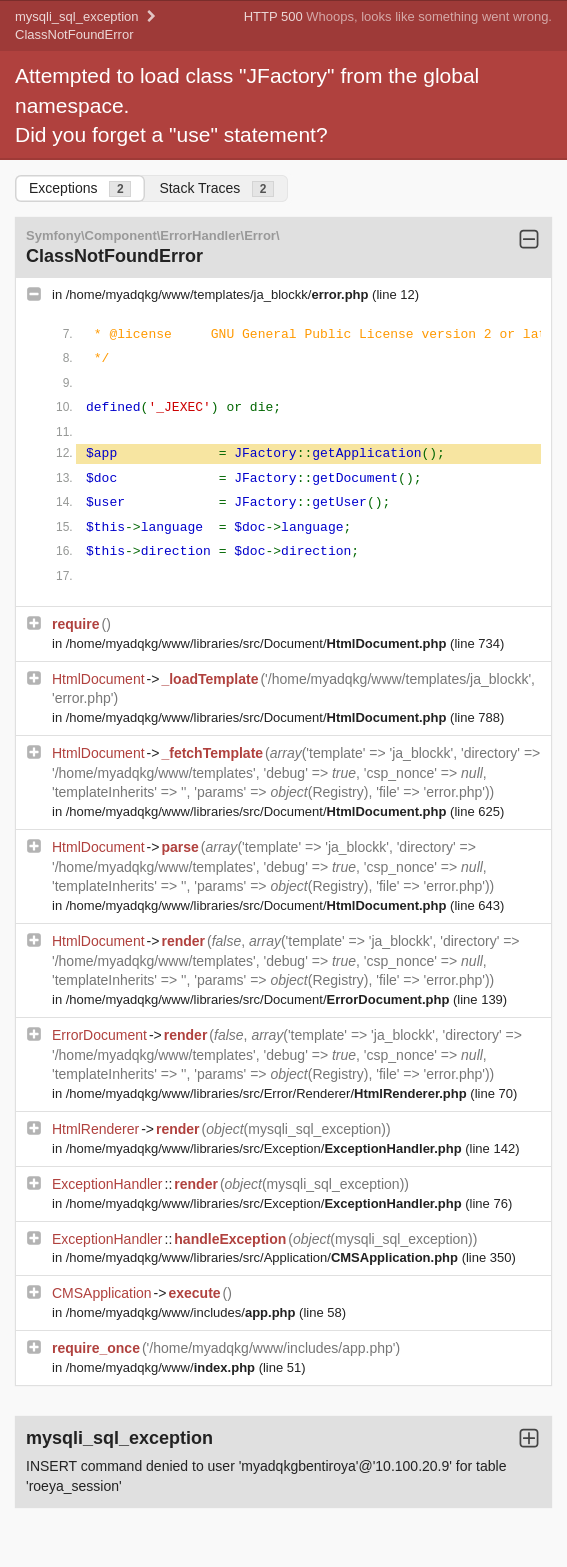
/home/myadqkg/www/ (162, 1367)
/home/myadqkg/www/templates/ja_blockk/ (219, 294)
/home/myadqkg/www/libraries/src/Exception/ (266, 1148)
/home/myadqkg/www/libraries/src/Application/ (264, 1257)
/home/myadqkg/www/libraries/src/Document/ (258, 643)
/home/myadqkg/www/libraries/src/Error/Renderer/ (268, 1093)
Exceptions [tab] (80, 188)
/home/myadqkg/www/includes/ (182, 1312)
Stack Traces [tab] (216, 188)
